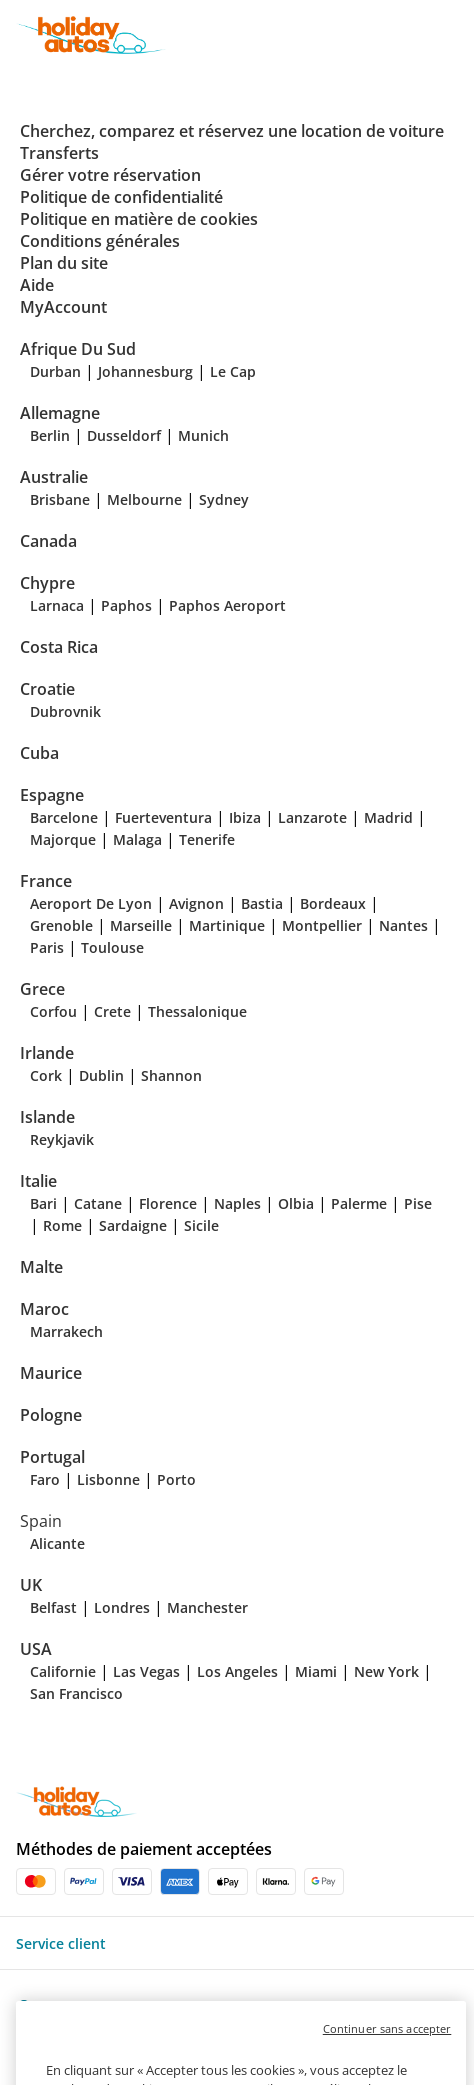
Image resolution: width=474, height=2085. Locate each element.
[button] (456, 35)
